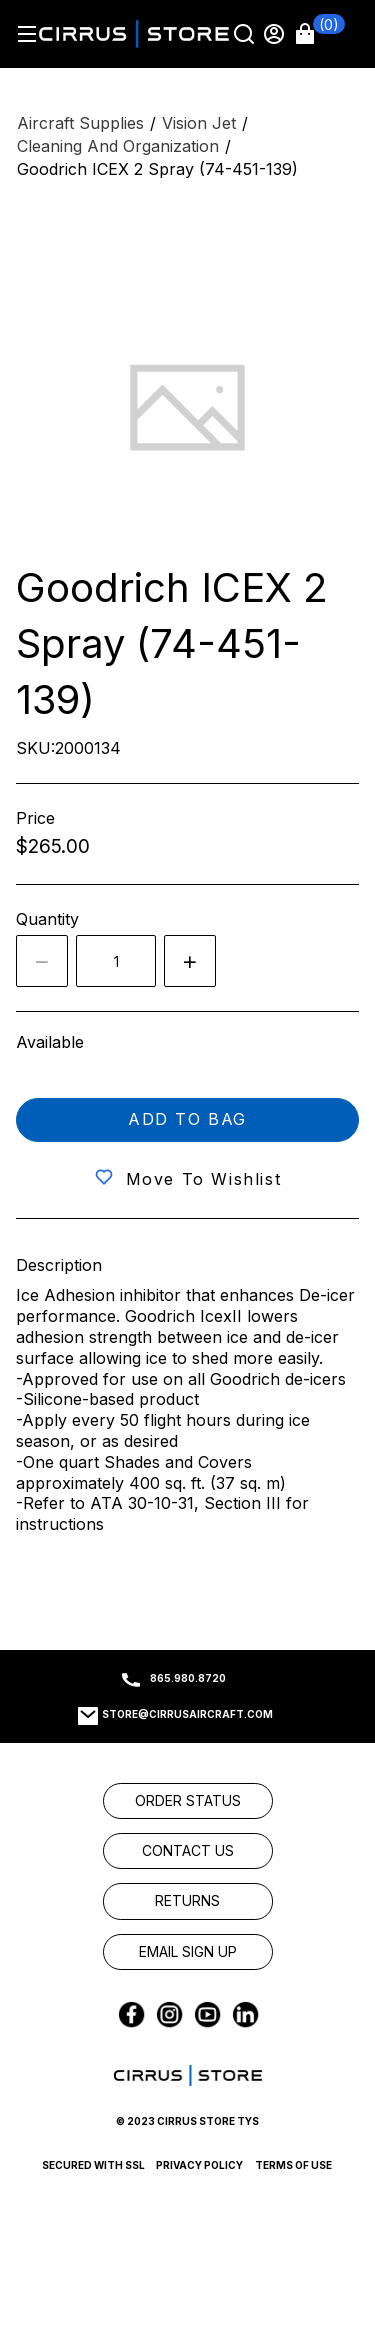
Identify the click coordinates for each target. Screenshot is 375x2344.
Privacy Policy (199, 2165)
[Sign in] (276, 34)
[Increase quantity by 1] (190, 961)
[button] (320, 34)
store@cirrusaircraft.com (187, 1714)
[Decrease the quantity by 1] (42, 961)
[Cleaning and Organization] (118, 146)
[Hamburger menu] (26, 34)
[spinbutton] (116, 961)
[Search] (246, 34)
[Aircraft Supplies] (80, 123)
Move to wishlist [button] (204, 1179)
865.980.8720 (188, 1678)
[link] (188, 1801)
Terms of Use (293, 2165)
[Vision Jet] (199, 123)
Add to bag (187, 1119)
